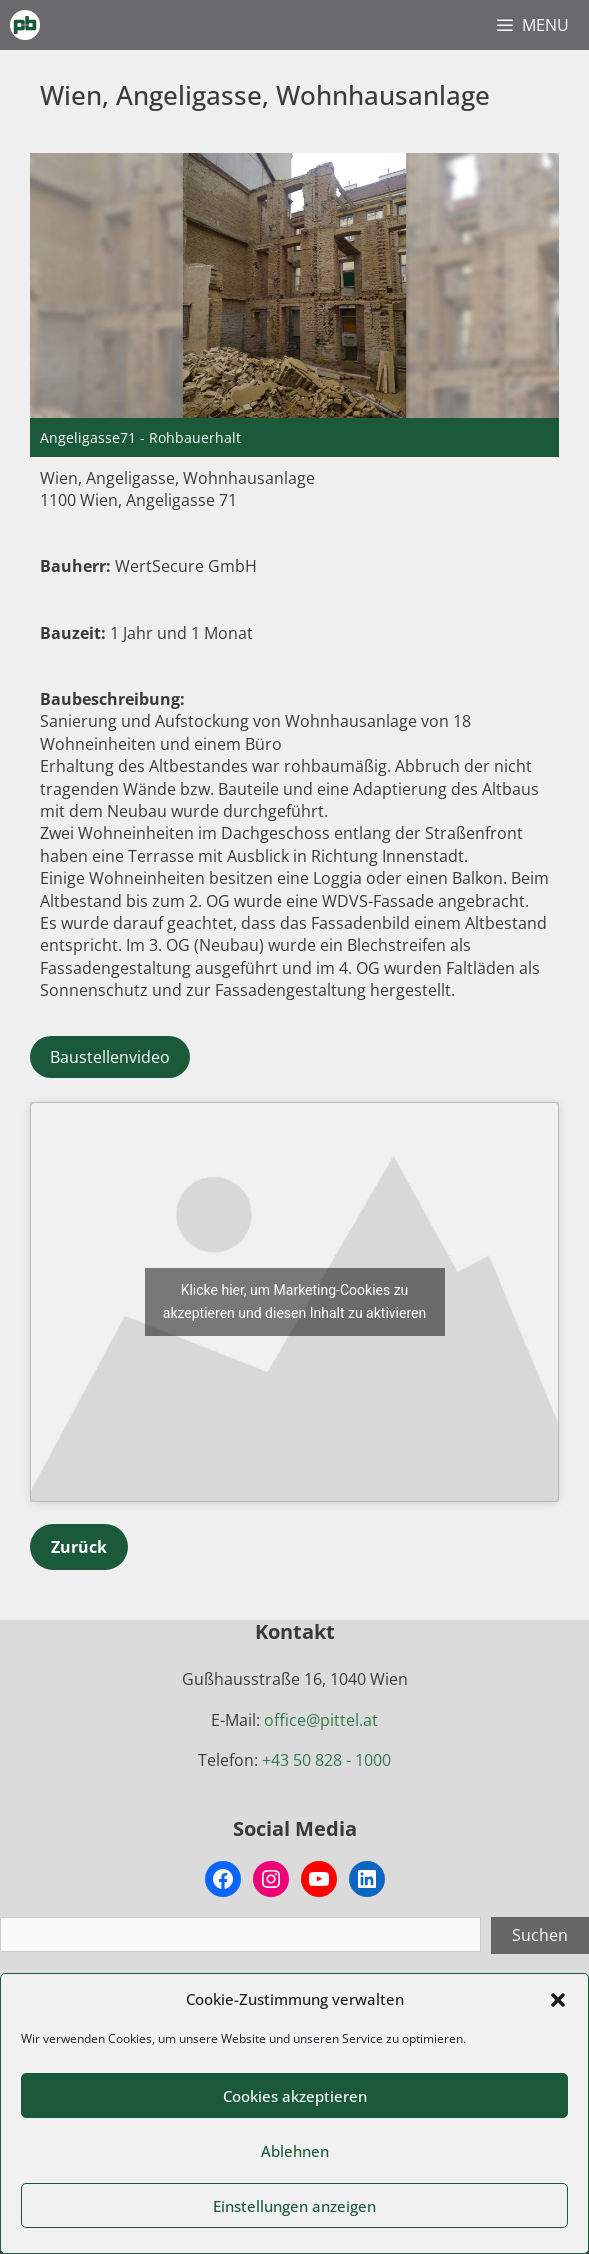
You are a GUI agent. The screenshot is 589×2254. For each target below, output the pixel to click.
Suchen (540, 1935)
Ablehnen (295, 2151)
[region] (294, 304)
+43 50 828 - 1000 (326, 1760)
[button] (558, 2000)
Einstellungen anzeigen (294, 2206)
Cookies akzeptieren (295, 2096)
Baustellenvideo (110, 1057)
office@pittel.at (321, 1720)
